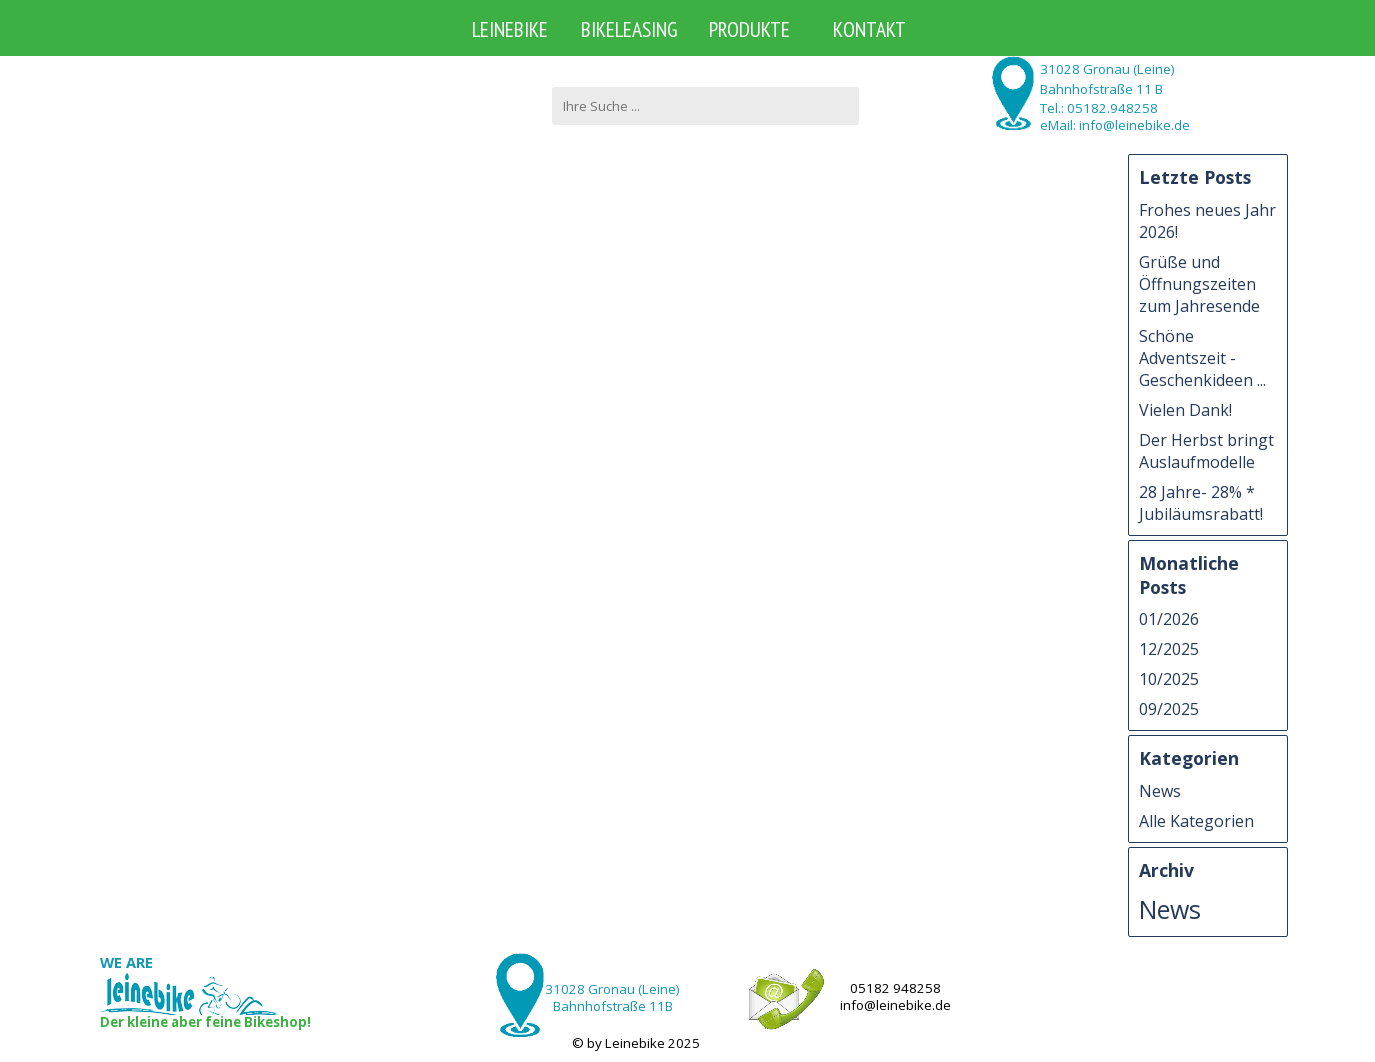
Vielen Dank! (1185, 410)
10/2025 (1169, 679)
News (1160, 791)
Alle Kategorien (1196, 821)
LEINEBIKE (510, 29)
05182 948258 (895, 988)
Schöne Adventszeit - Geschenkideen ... (1202, 358)
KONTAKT (869, 29)
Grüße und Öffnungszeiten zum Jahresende (1199, 284)
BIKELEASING (629, 29)
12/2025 (1169, 649)
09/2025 (1169, 709)
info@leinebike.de (895, 1005)
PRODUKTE (749, 29)
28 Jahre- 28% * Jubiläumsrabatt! (1201, 503)
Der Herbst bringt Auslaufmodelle (1206, 451)
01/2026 (1169, 619)
